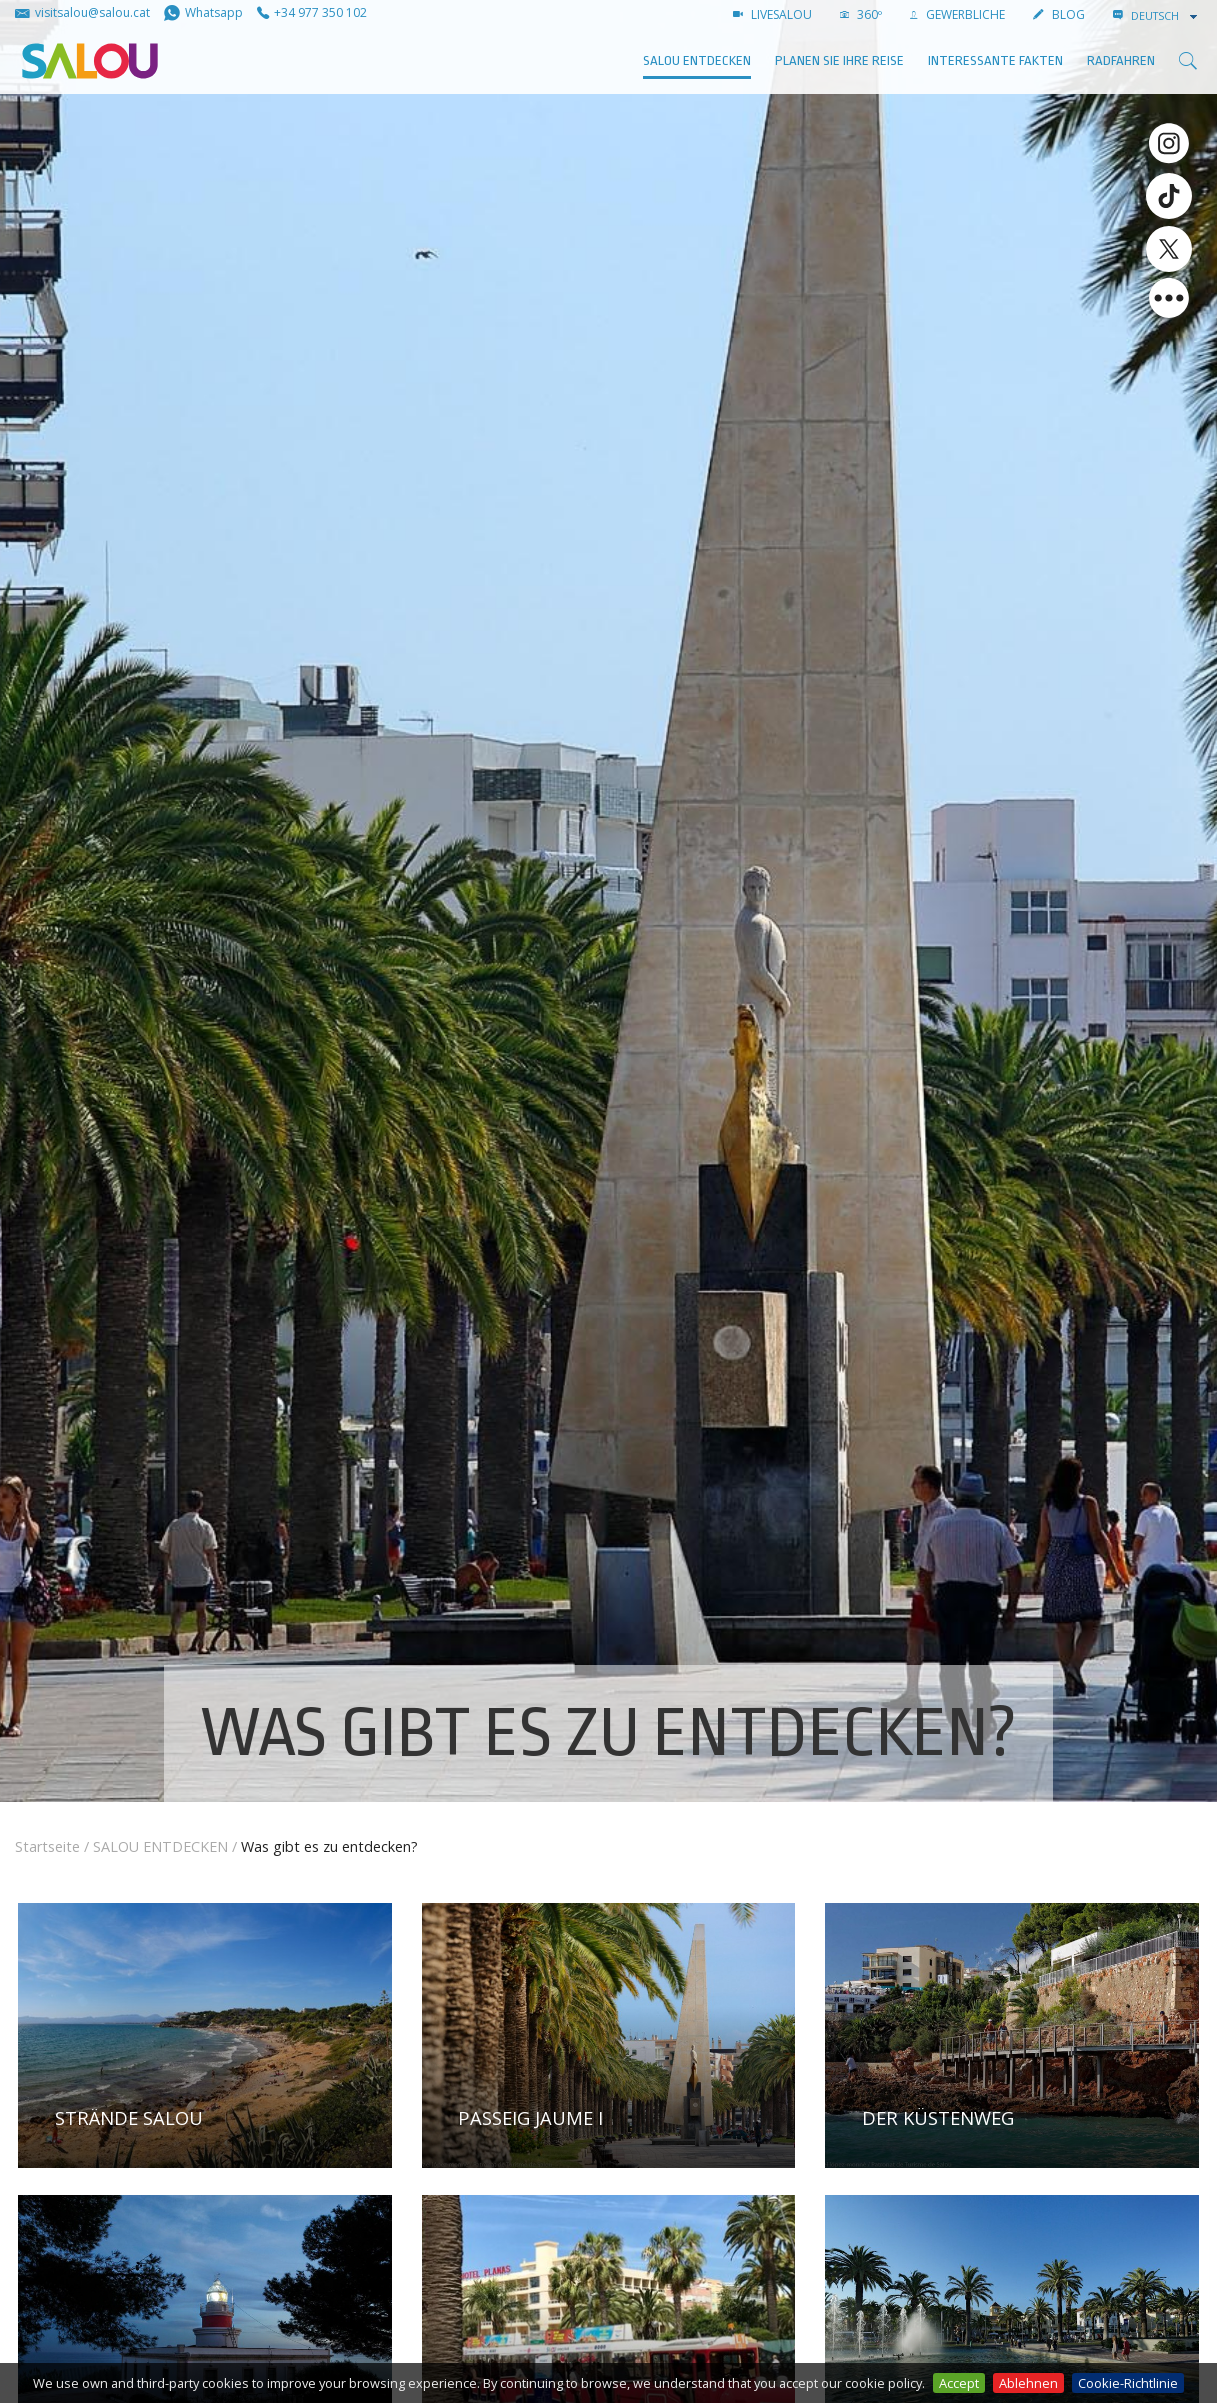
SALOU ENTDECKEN (697, 60)
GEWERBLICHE (957, 14)
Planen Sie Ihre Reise (839, 60)
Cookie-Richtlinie (1128, 2383)
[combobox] (1166, 16)
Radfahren (1121, 60)
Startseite (47, 1846)
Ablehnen (1028, 2383)
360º (861, 14)
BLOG (1059, 14)
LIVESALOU (772, 14)
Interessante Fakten (995, 60)
